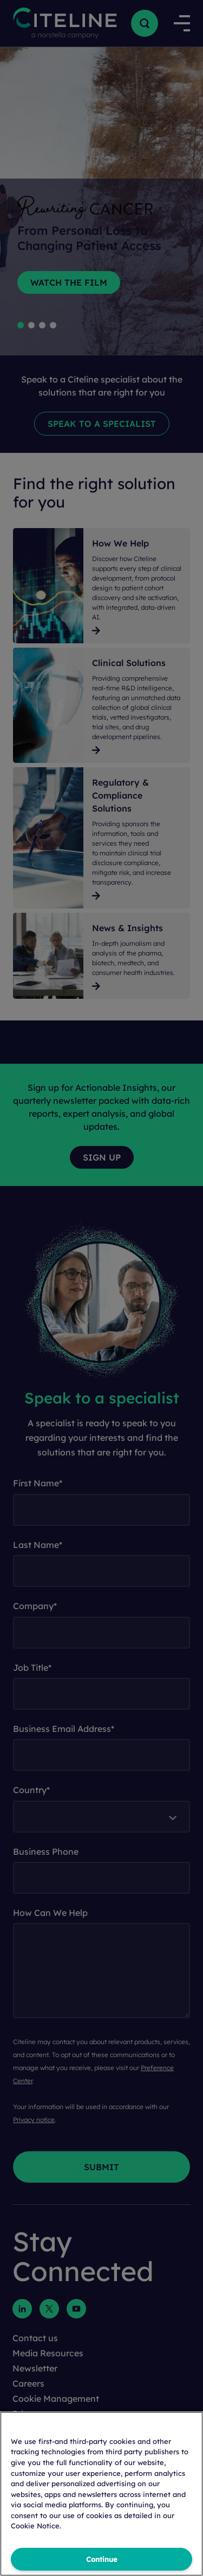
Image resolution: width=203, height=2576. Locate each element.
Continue (101, 2559)
